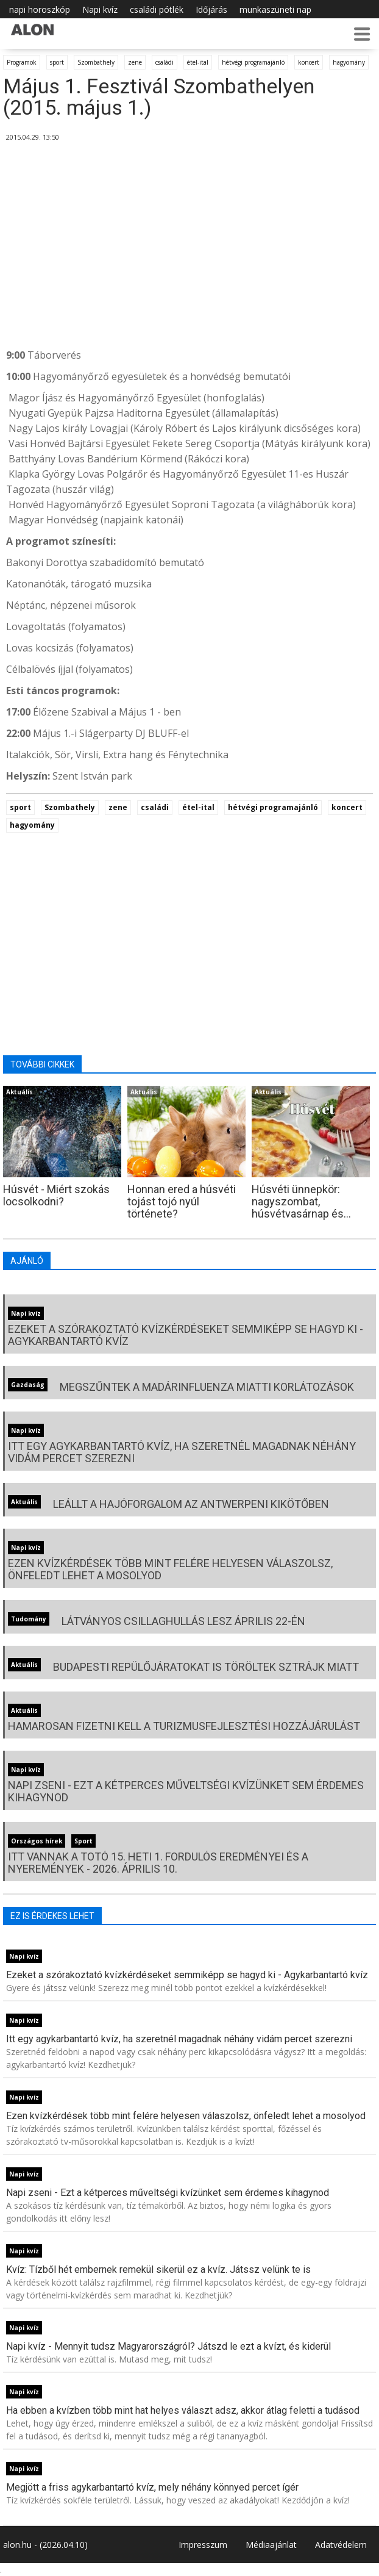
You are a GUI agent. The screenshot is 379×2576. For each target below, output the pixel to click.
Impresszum (203, 2544)
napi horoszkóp (39, 9)
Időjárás (211, 9)
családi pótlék (156, 9)
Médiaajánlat (271, 2544)
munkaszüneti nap (275, 9)
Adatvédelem (341, 2544)
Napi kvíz (100, 9)
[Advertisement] (189, 247)
